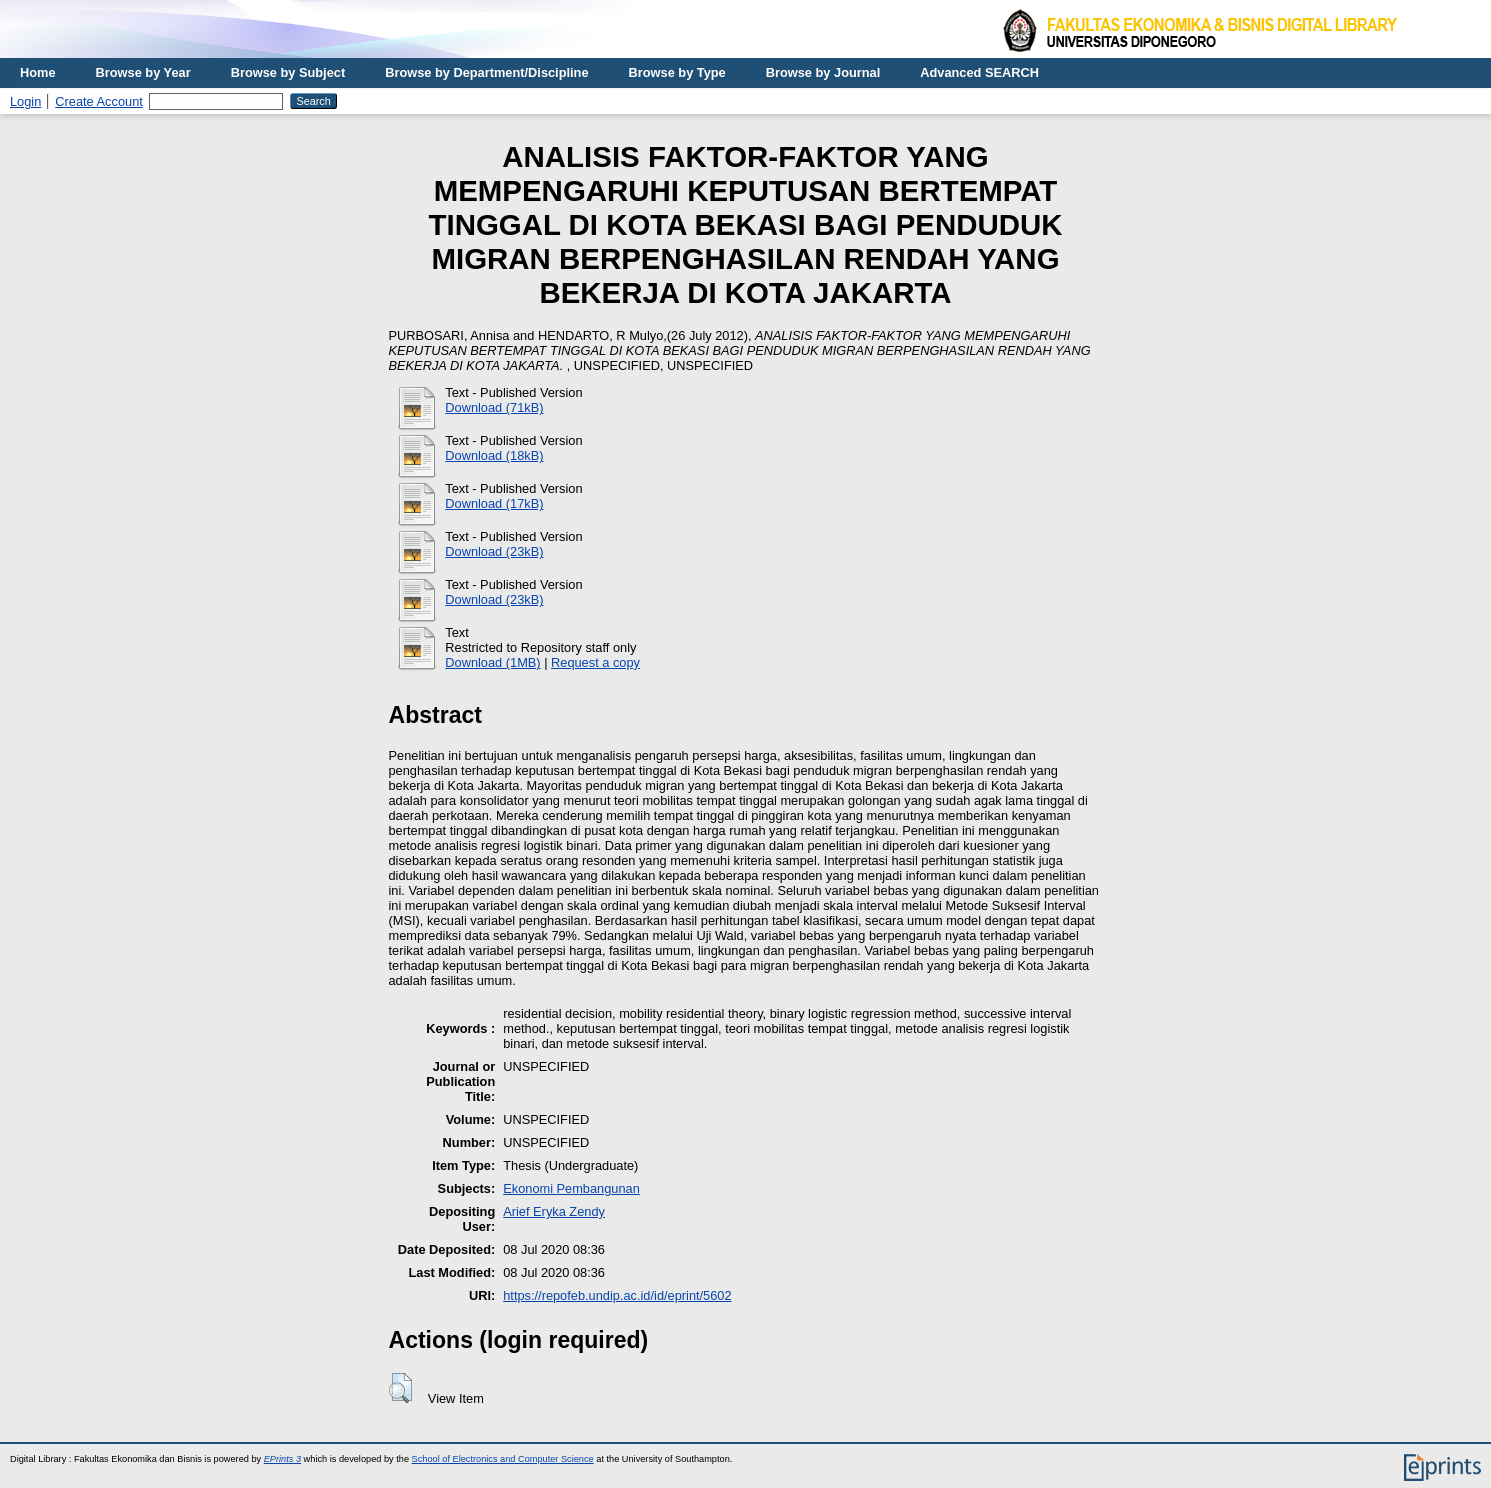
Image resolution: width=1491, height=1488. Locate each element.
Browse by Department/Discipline (486, 72)
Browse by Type (677, 72)
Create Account (99, 101)
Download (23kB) (494, 551)
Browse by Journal (823, 72)
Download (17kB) (494, 503)
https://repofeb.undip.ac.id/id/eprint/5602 (617, 1295)
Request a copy (595, 662)
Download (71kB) (494, 407)
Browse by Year (143, 72)
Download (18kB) (494, 455)
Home (38, 72)
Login (25, 101)
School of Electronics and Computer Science (503, 1459)
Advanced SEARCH (979, 72)
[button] (400, 1388)
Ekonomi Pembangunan (571, 1188)
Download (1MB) (492, 662)
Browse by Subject (288, 72)
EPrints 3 (282, 1459)
